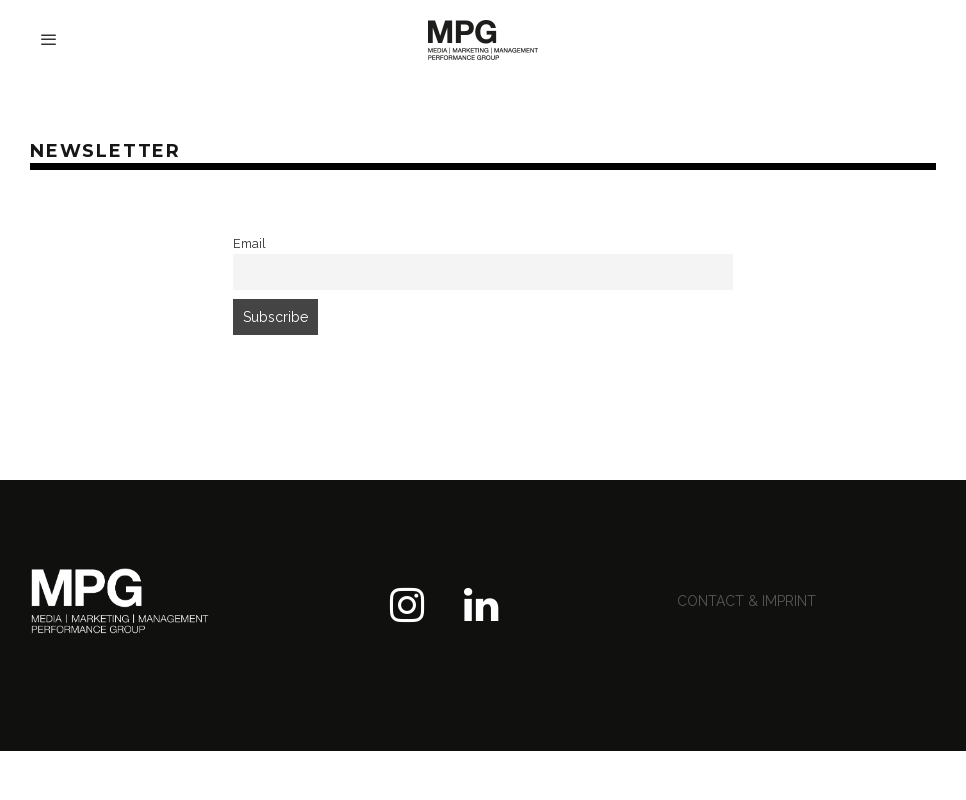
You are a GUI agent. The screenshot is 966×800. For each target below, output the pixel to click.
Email (249, 243)
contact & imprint (746, 601)
